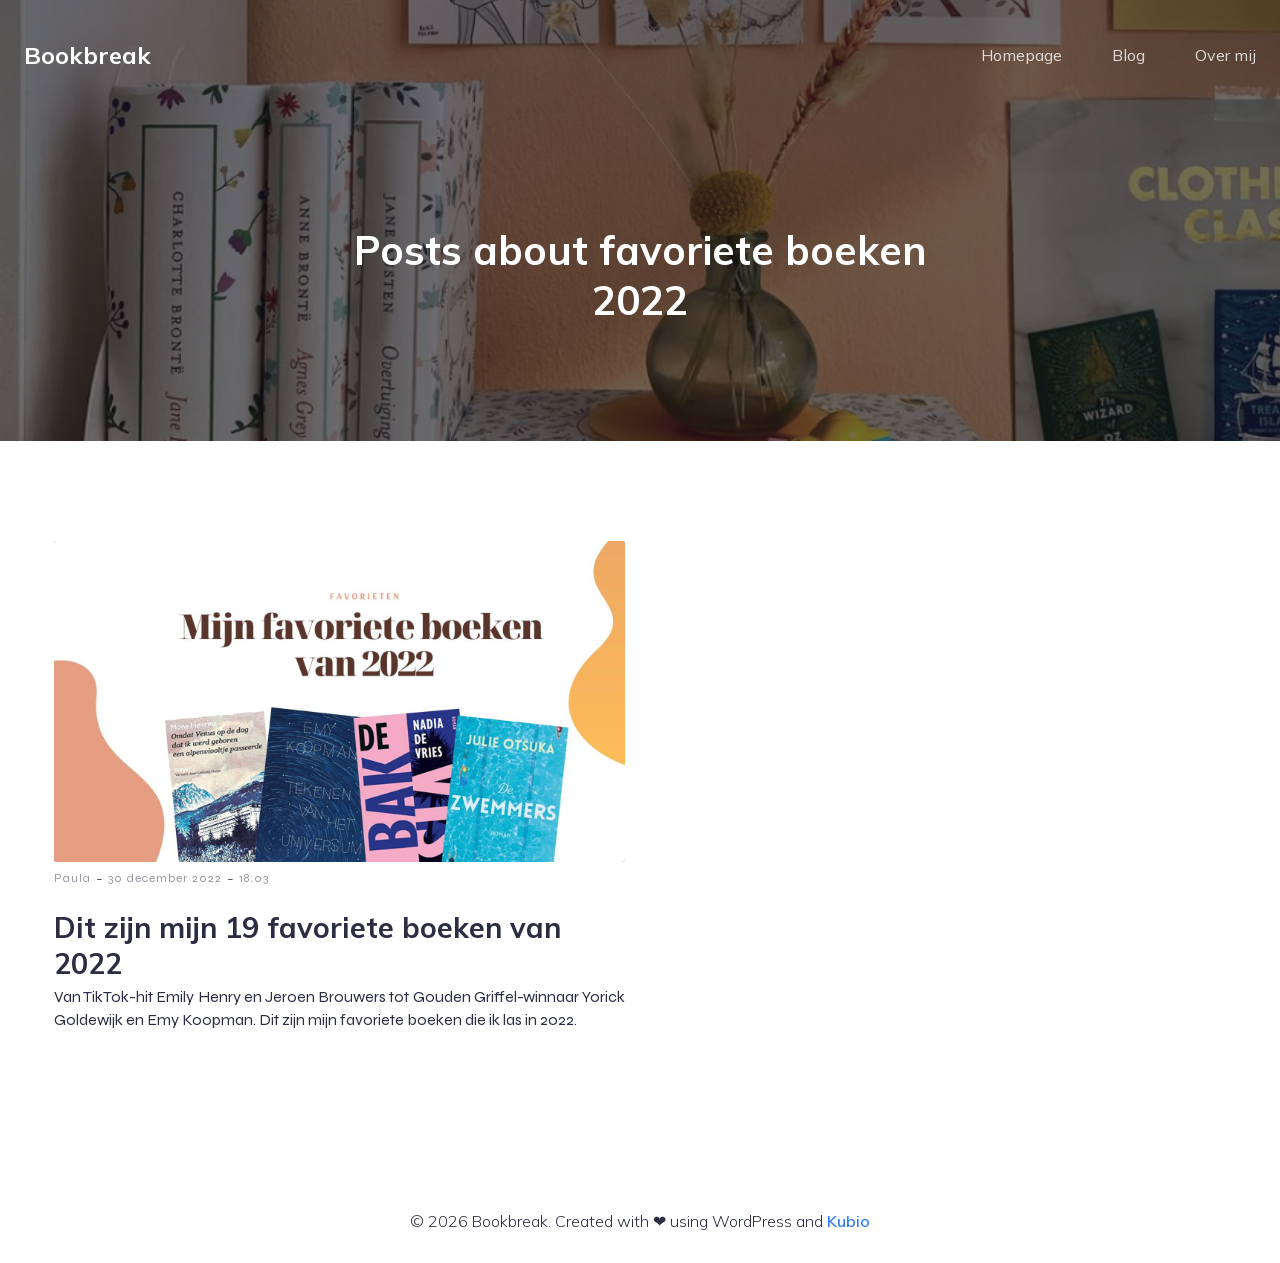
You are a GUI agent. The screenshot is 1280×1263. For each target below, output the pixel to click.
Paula (72, 878)
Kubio (848, 1221)
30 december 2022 (165, 878)
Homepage (1021, 55)
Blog (1128, 55)
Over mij (1225, 55)
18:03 (254, 878)
